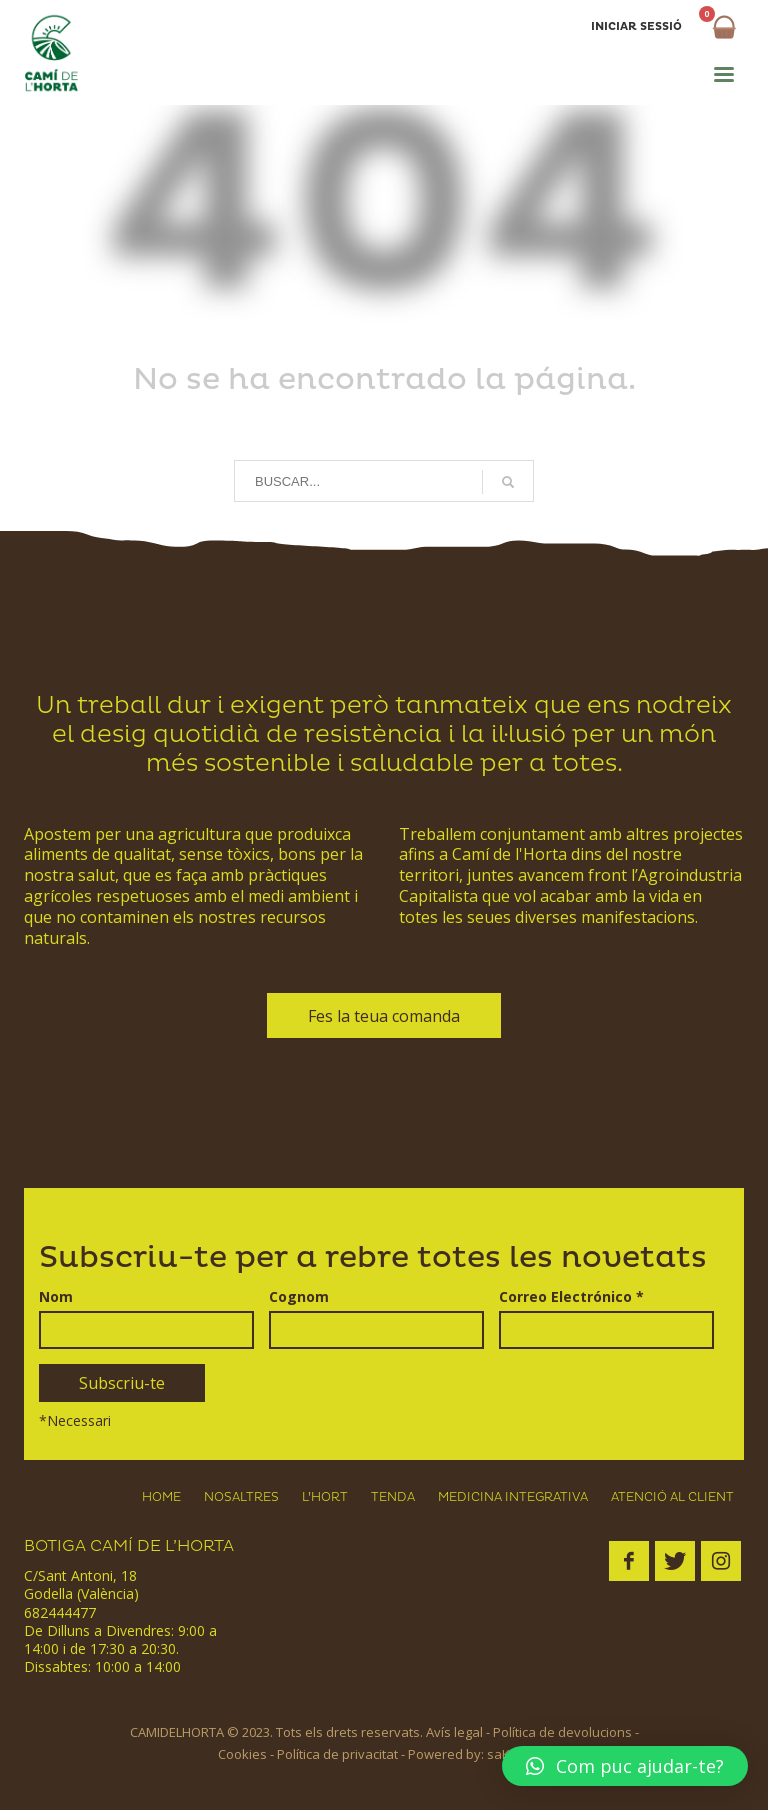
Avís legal (454, 1732)
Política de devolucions (562, 1732)
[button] (625, 1766)
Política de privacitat (337, 1754)
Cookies (242, 1754)
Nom (56, 1296)
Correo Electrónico (571, 1296)
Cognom (299, 1296)
